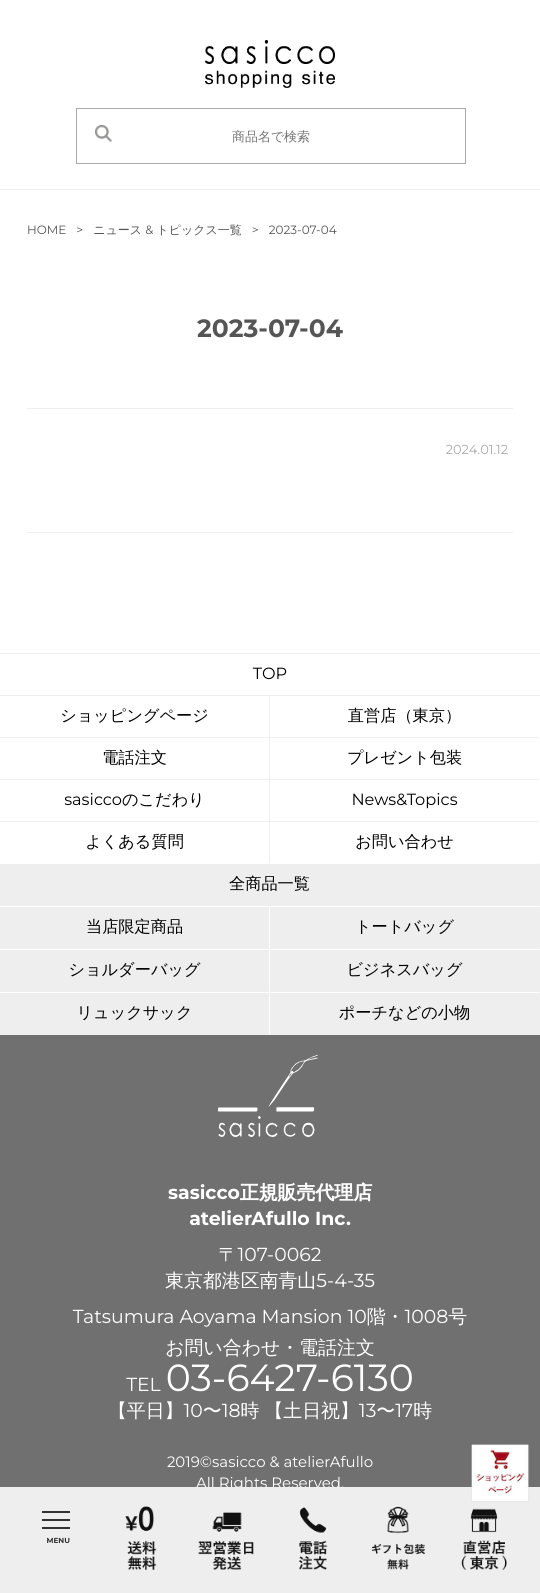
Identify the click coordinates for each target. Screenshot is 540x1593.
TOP (270, 674)
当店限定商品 (134, 927)
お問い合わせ (404, 842)
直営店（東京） (404, 716)
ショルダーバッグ (134, 970)
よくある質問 (134, 842)
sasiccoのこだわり (134, 800)
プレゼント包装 (404, 758)
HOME (46, 230)
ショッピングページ (134, 716)
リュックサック (135, 1013)
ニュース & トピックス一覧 (167, 230)
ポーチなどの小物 (404, 1013)
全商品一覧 (269, 884)
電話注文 (134, 758)
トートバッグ (404, 927)
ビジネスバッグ (405, 970)
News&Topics (404, 800)
